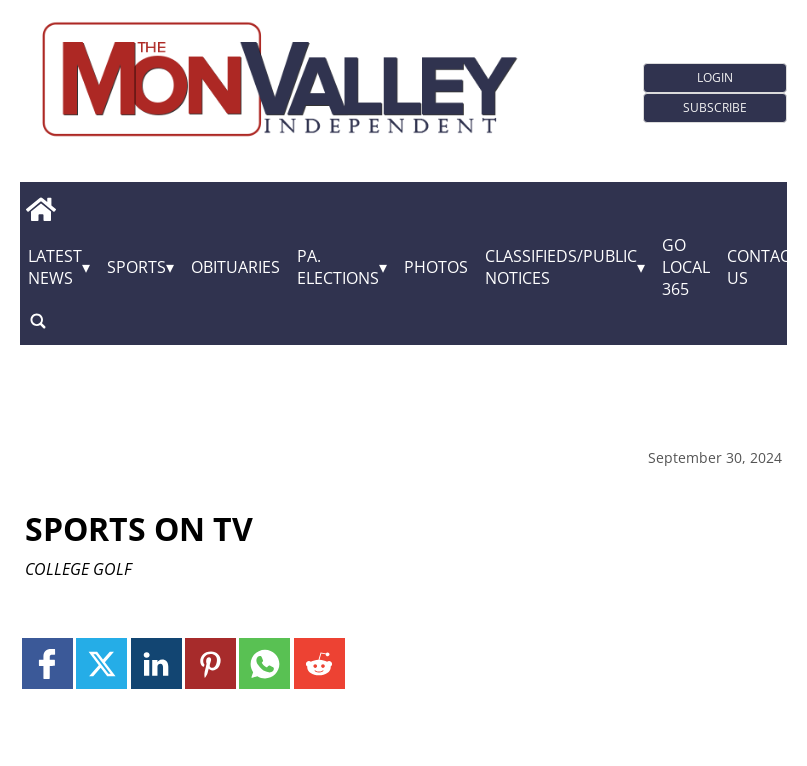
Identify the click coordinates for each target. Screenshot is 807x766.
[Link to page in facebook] (47, 663)
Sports (136, 267)
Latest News (55, 267)
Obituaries (235, 267)
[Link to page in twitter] (101, 663)
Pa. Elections (338, 267)
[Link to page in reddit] (319, 663)
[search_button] (38, 320)
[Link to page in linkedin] (156, 663)
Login (715, 77)
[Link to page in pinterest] (210, 663)
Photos (436, 267)
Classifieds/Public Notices (561, 267)
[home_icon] (40, 209)
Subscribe (715, 107)
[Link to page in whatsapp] (264, 663)
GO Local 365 (686, 267)
